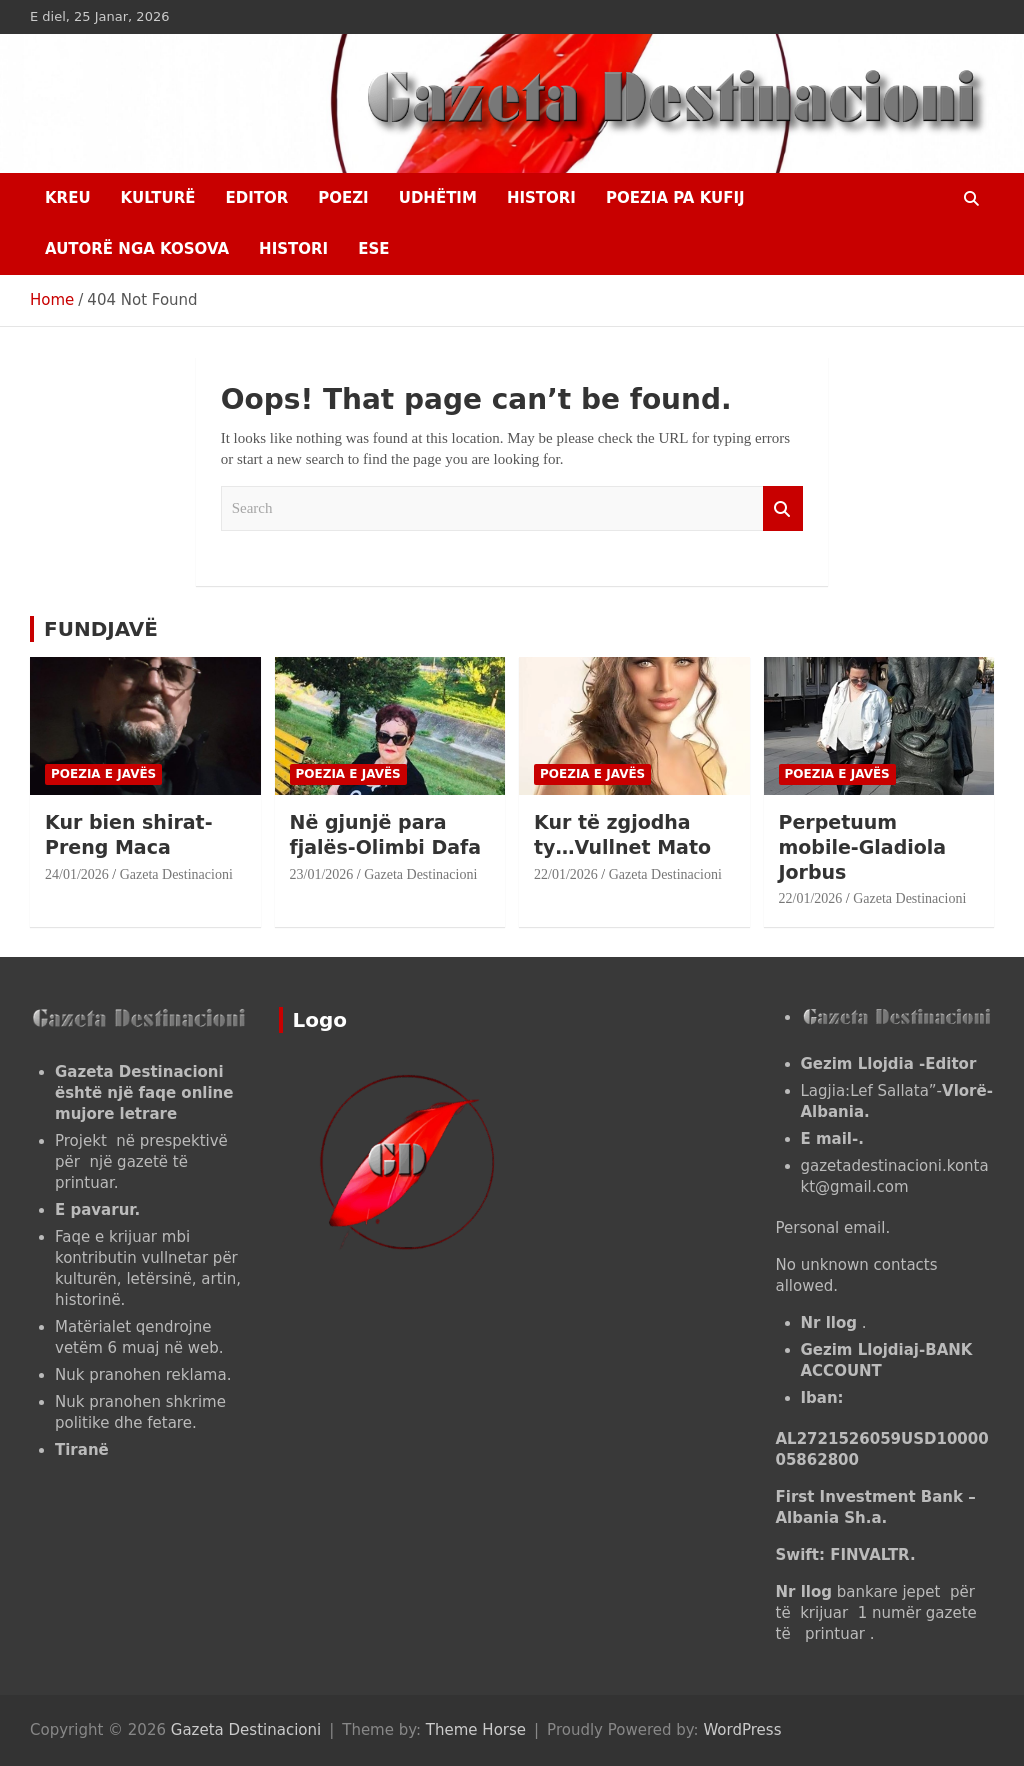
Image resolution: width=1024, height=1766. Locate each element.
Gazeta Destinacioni (176, 874)
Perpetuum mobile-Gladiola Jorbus (863, 846)
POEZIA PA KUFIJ (675, 198)
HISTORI (541, 198)
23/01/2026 (322, 874)
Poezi (343, 198)
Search (783, 508)
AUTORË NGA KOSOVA (137, 249)
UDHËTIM (438, 198)
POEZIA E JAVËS (103, 774)
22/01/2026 (566, 874)
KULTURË (158, 198)
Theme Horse (476, 1730)
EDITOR (256, 198)
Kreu (68, 198)
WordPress (742, 1730)
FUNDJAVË (101, 629)
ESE (373, 249)
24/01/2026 (77, 874)
